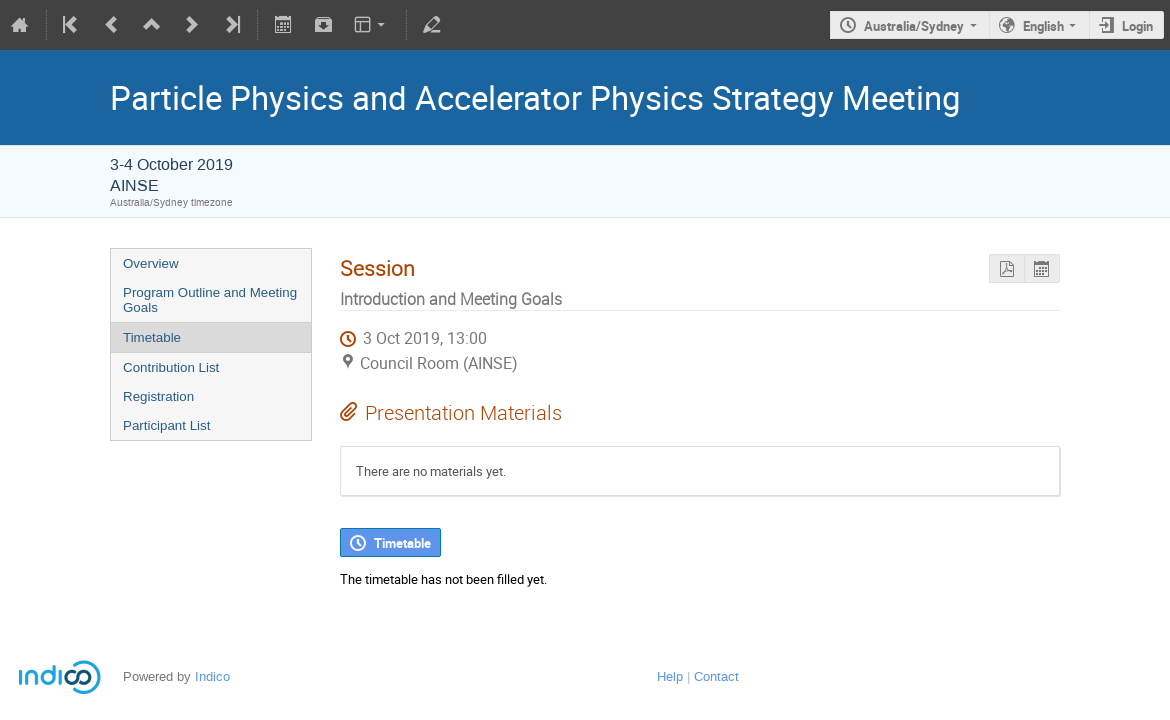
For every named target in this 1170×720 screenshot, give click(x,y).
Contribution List (171, 367)
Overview (151, 263)
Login (1137, 26)
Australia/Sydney (914, 26)
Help (670, 676)
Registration (158, 396)
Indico (212, 676)
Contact (716, 676)
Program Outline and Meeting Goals (210, 300)
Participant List (166, 425)
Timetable (152, 337)
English (1043, 26)
